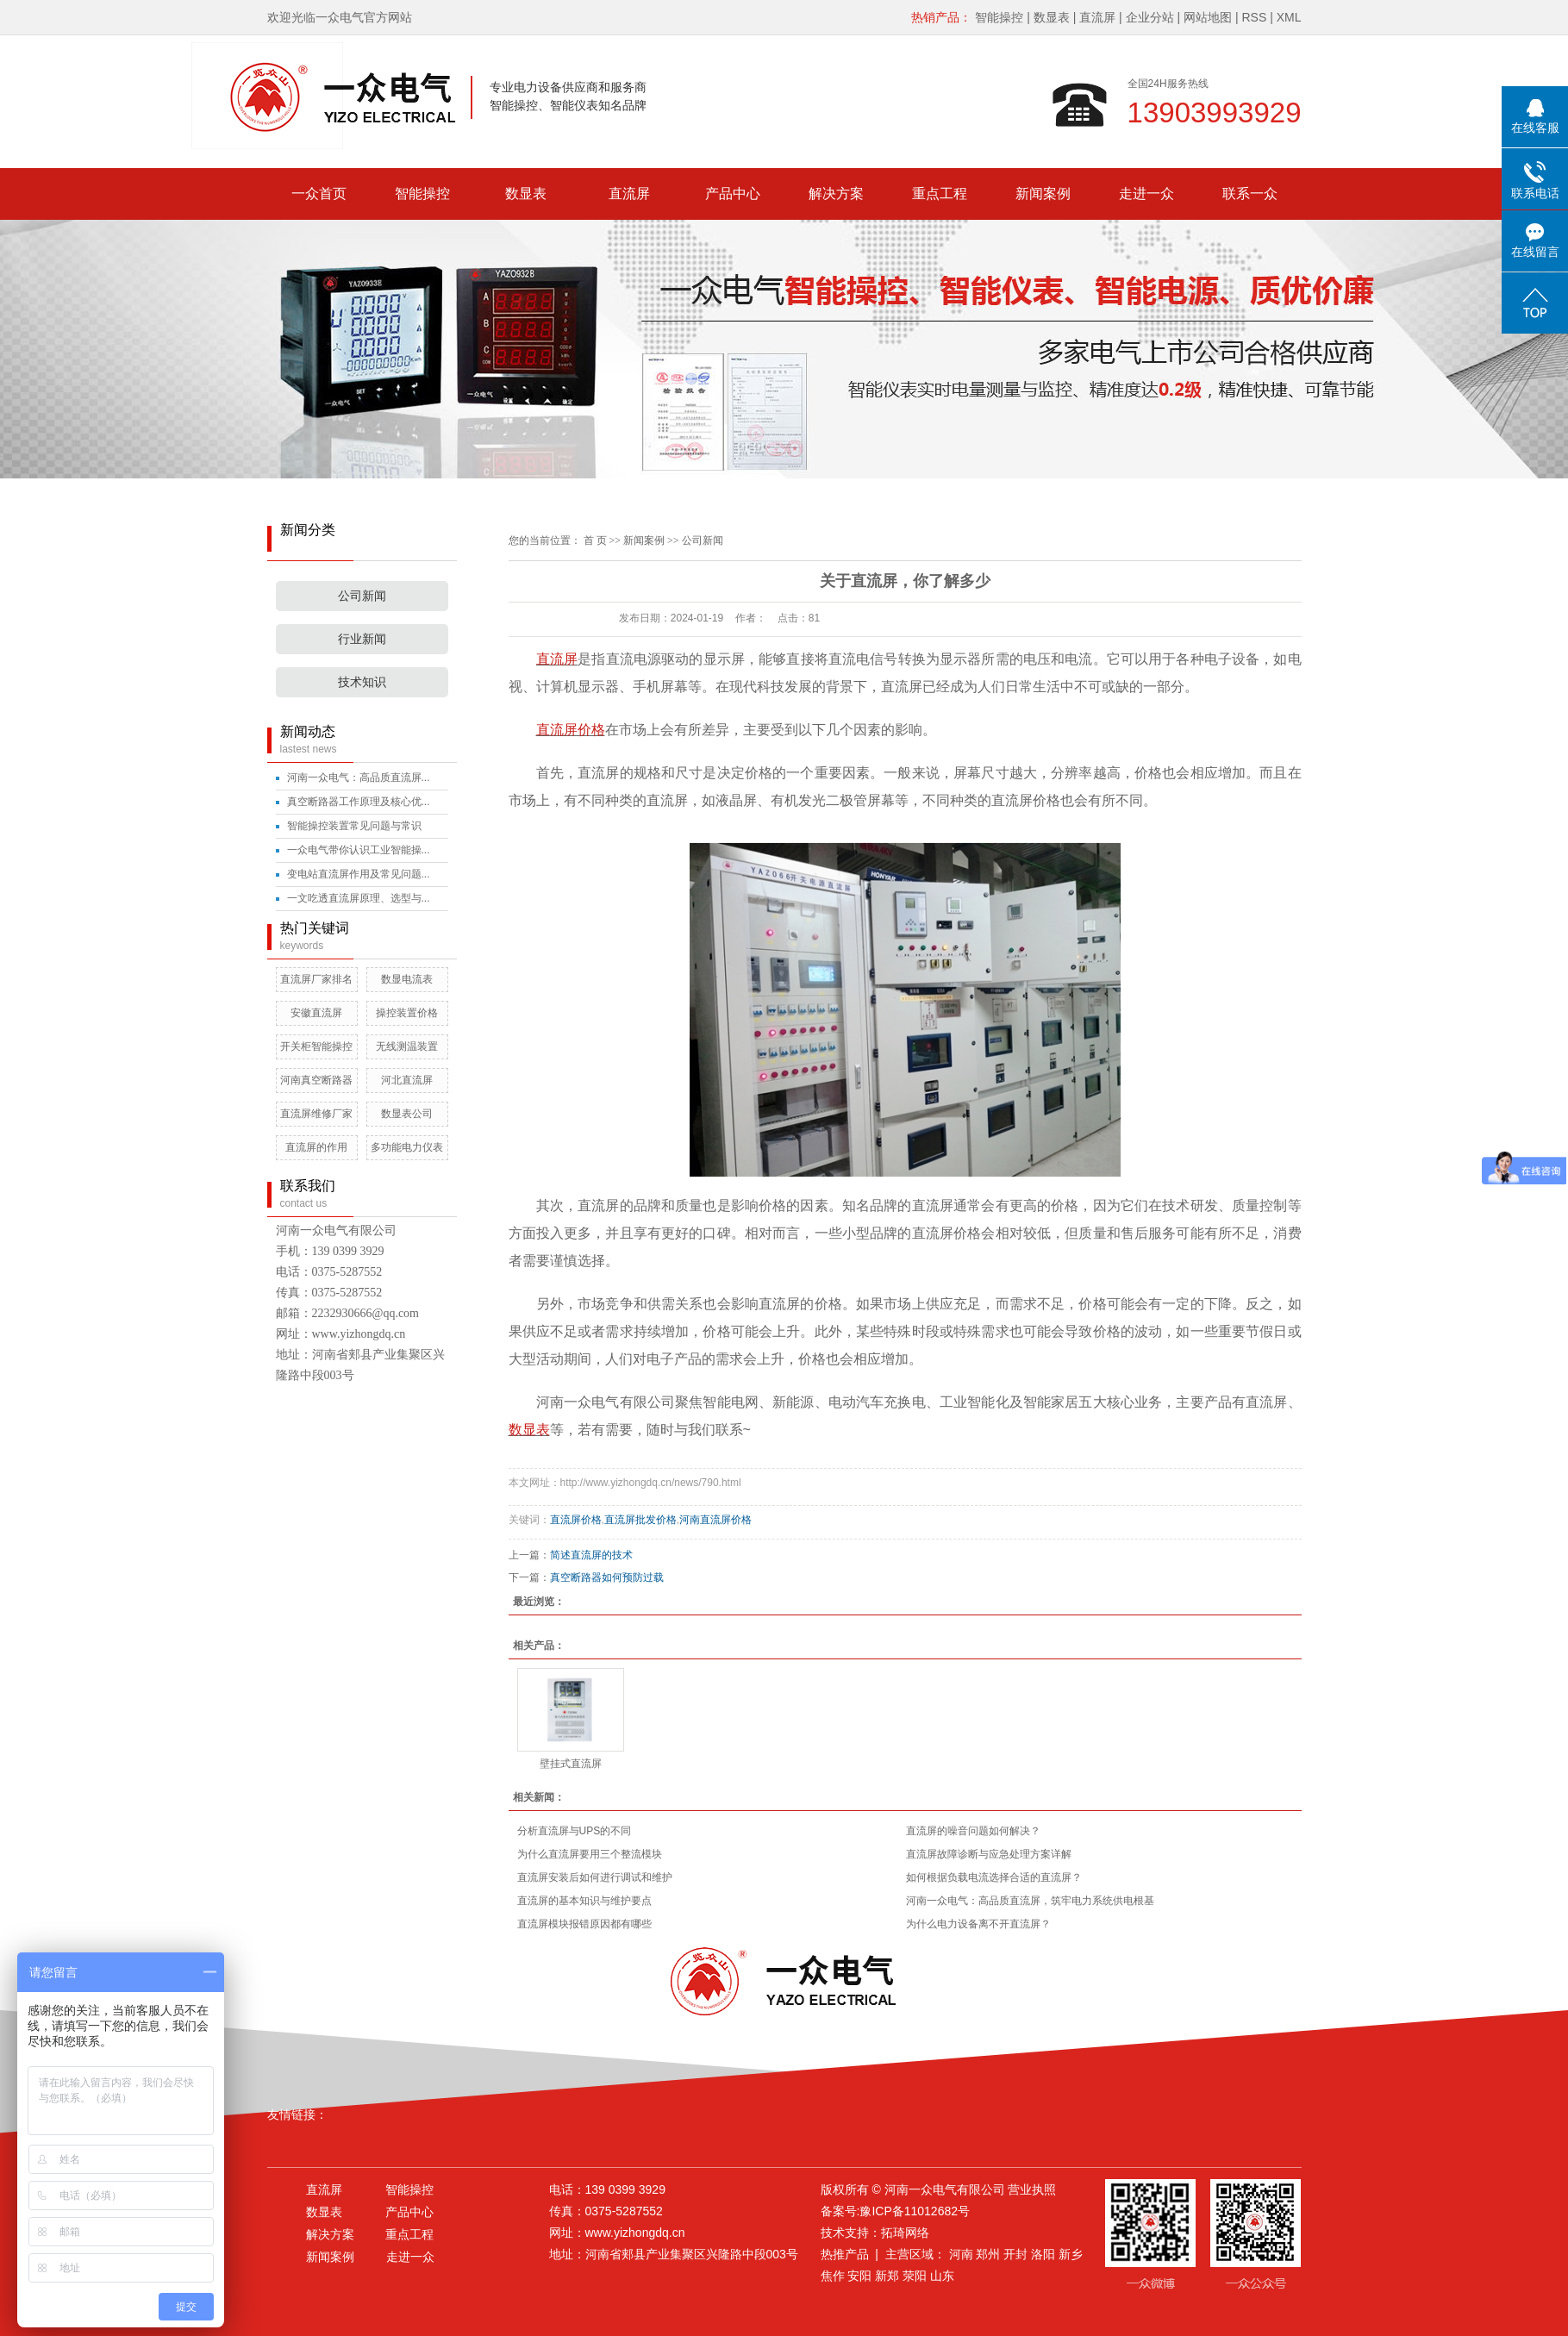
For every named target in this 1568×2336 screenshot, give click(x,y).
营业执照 (1032, 2189)
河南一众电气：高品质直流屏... (358, 777)
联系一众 (1250, 193)
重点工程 (939, 193)
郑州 (988, 2254)
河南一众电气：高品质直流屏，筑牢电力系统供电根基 (1030, 1901)
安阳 (859, 2276)
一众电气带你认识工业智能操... (358, 850)
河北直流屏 (407, 1080)
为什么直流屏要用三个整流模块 (589, 1854)
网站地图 (1208, 17)
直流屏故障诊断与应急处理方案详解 (988, 1854)
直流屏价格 (576, 1520)
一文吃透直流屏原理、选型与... (358, 898)
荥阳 (915, 2276)
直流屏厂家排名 (316, 979)
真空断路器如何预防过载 (607, 1577)
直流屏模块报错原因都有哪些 (584, 1924)
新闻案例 (1043, 193)
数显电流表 (407, 979)
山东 (942, 2276)
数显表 (1052, 17)
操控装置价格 (407, 1013)
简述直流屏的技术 (591, 1555)
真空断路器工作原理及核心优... (358, 802)
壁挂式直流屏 (571, 1764)
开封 (1015, 2254)
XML (1289, 17)
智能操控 (999, 17)
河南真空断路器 (316, 1080)
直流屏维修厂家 (316, 1114)
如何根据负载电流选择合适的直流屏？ (994, 1877)
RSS (1253, 17)
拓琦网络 (905, 2232)
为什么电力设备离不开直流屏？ (978, 1924)
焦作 (833, 2276)
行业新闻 (362, 639)
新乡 (1071, 2254)
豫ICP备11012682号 (914, 2211)
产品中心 (732, 193)
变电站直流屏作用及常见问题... (358, 874)
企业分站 (1150, 17)
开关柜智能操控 (316, 1046)
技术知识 (362, 682)
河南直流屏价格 (715, 1520)
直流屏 (1097, 17)
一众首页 (319, 193)
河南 (961, 2254)
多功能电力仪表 (407, 1147)
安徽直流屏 (316, 1013)
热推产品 (845, 2254)
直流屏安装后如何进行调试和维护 (594, 1877)
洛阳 (1043, 2254)
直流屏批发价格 (640, 1520)
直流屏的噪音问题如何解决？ (973, 1831)
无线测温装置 (407, 1046)
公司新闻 (362, 596)
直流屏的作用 (316, 1147)
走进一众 (1146, 193)
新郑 (887, 2276)
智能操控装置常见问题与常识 (354, 826)
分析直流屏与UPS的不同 (574, 1831)
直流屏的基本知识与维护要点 (584, 1901)
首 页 (595, 540)
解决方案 (836, 193)
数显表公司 (407, 1114)
